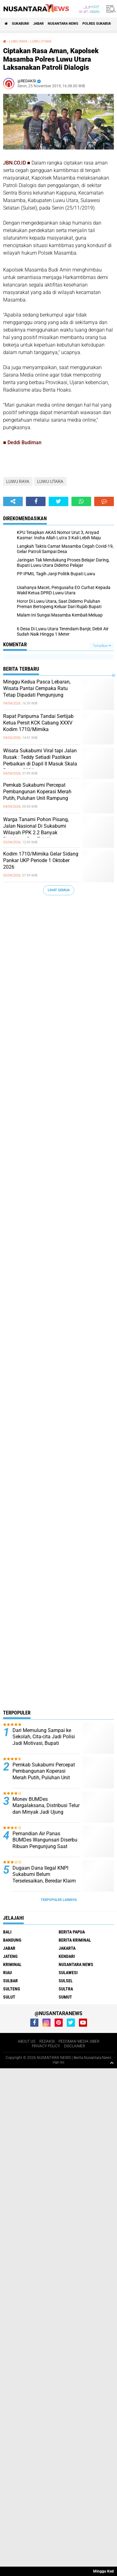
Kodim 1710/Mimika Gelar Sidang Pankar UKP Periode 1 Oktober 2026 (40, 860)
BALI (7, 1931)
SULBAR (10, 1980)
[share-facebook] (36, 501)
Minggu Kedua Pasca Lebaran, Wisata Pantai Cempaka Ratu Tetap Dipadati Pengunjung (37, 688)
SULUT (9, 1996)
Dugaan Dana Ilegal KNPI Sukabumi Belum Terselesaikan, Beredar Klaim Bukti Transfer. (44, 1877)
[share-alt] (13, 501)
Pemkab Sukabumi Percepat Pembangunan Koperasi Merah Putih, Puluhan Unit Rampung (37, 791)
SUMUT (65, 1996)
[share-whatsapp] (81, 501)
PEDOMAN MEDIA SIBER (79, 2041)
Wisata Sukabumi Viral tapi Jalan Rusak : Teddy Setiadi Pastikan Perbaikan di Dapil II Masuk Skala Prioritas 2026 (40, 760)
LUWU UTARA (40, 41)
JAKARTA (67, 1948)
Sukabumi (20, 24)
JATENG (10, 1956)
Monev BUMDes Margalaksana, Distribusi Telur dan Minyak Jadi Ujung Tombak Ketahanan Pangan (46, 1808)
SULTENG (11, 1988)
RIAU (7, 1972)
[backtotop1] (111, 2062)
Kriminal (12, 1964)
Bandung (12, 1940)
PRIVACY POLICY (46, 2046)
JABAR (38, 24)
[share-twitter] (58, 501)
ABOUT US (26, 2041)
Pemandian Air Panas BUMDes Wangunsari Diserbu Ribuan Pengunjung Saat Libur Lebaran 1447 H (44, 1843)
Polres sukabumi (97, 24)
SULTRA (66, 1988)
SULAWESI (68, 1972)
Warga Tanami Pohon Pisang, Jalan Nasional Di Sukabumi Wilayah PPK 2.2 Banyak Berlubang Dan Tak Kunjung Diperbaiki (36, 832)
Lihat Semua (59, 890)
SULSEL (66, 1980)
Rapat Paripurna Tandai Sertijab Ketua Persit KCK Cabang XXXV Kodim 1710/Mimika (38, 722)
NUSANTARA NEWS (63, 24)
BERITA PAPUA (72, 1931)
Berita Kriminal (75, 1940)
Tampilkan (102, 646)
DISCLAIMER (74, 2046)
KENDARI (67, 1956)
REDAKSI (47, 2041)
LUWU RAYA (18, 41)
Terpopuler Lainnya (59, 1900)
